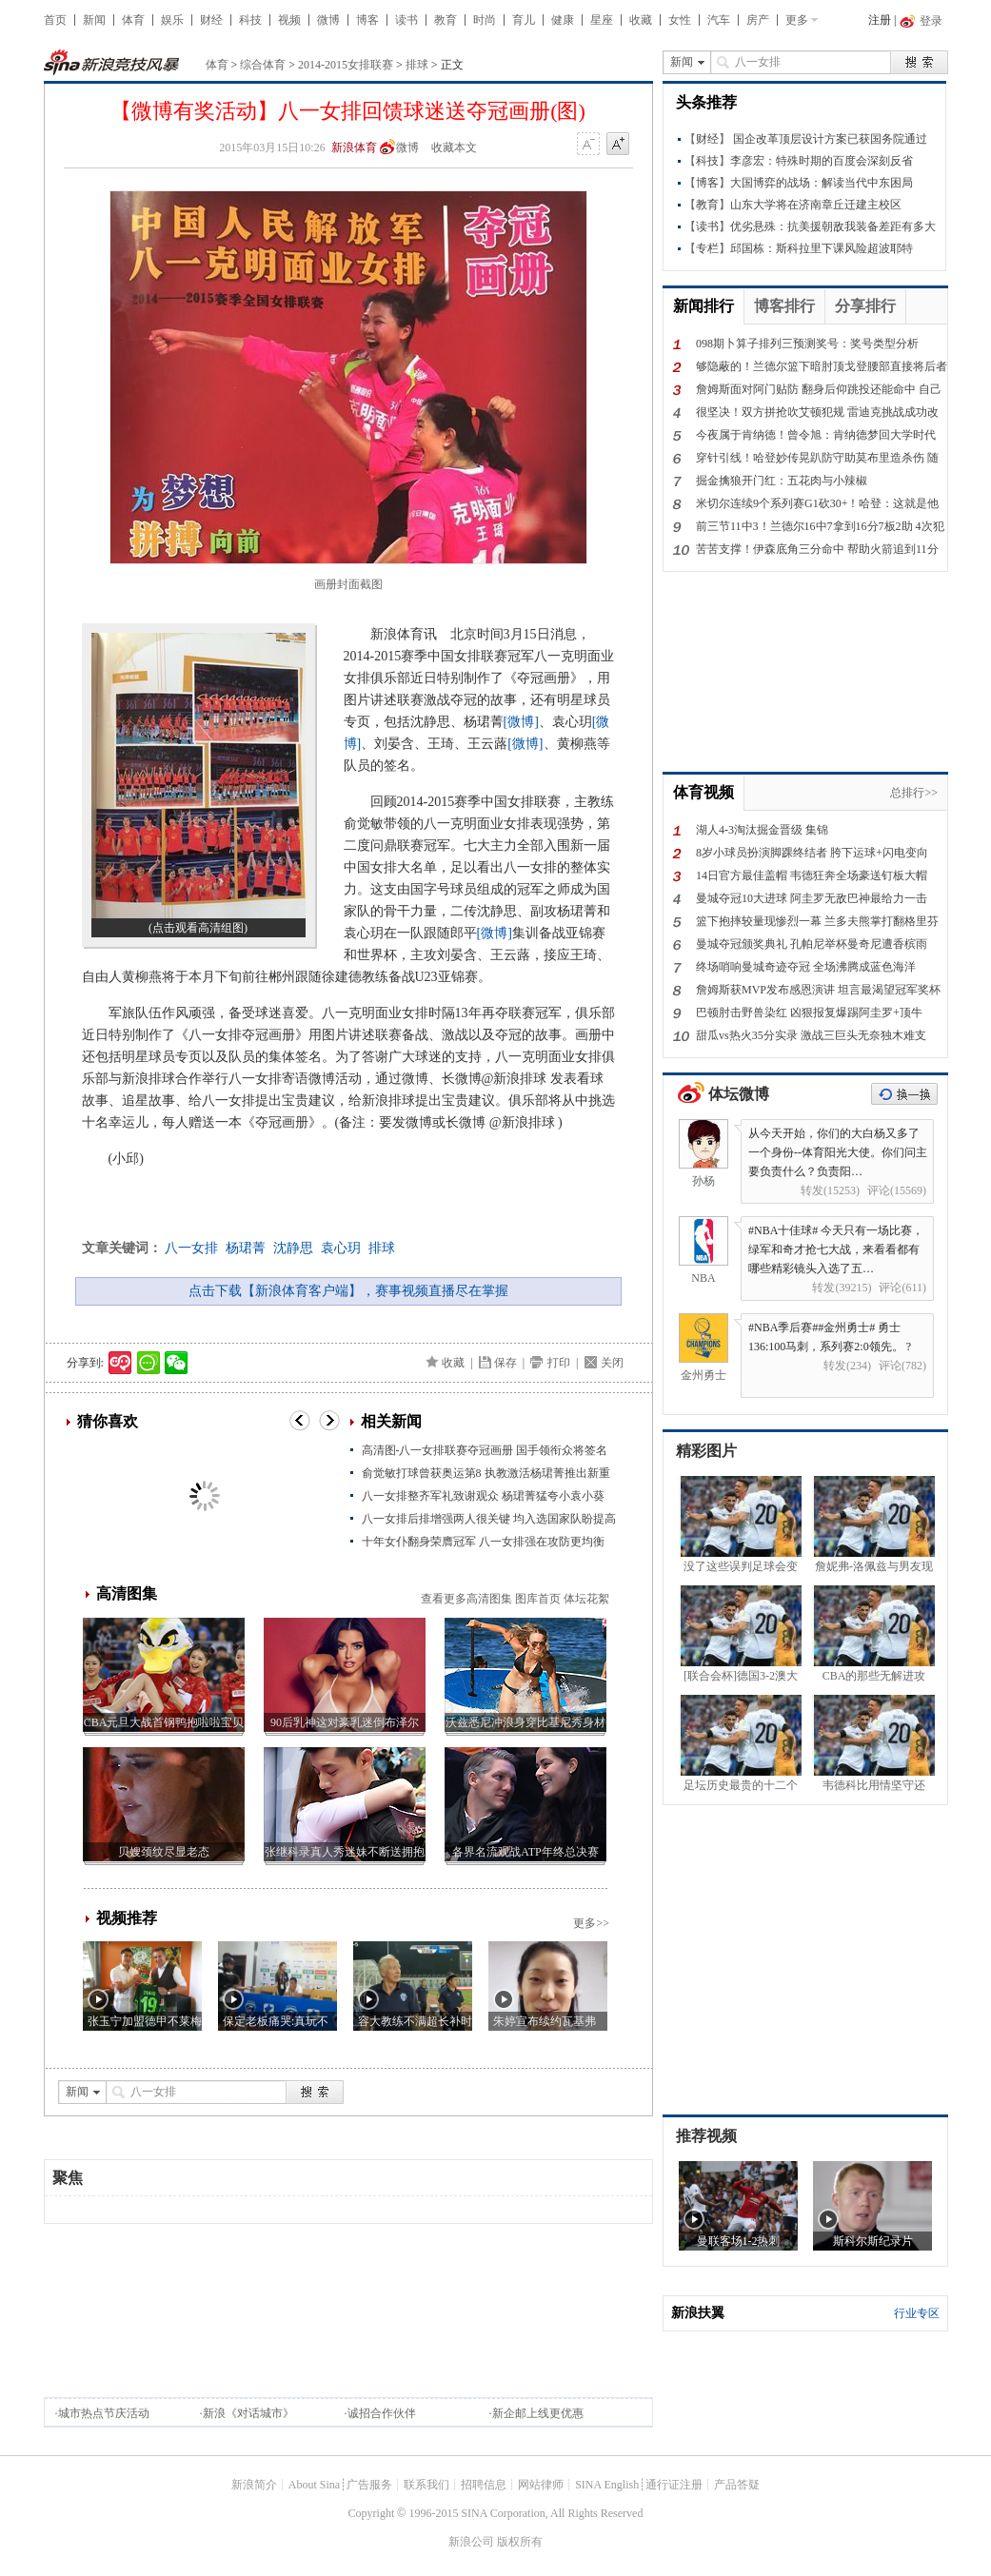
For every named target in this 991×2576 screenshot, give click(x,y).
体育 (133, 20)
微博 (328, 20)
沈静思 (293, 1248)
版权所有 (520, 2541)
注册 (879, 20)
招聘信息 (483, 2484)
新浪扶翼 (697, 2313)
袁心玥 (341, 1248)
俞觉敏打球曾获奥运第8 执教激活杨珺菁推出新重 (486, 1473)
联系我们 (426, 2484)
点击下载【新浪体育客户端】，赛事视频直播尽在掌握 (348, 1291)
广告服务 (369, 2484)
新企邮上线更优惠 (538, 2413)
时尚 (484, 20)
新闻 (94, 20)
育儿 (523, 20)
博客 (367, 20)
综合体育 (263, 64)
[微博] (521, 722)
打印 (558, 1362)
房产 (757, 20)
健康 (562, 20)
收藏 (640, 20)
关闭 (612, 1362)
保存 (505, 1362)
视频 (289, 20)
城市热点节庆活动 (103, 2413)
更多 (796, 20)
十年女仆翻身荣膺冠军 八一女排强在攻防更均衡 (483, 1541)
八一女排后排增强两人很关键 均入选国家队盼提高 (489, 1518)
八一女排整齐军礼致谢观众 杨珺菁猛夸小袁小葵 (483, 1496)
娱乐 (172, 20)
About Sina (314, 2484)
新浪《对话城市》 (248, 2413)
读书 (406, 20)
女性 (679, 20)
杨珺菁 (246, 1248)
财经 (211, 20)
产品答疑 (737, 2484)
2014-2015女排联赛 (345, 64)
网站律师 (541, 2484)
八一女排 (191, 1248)
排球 (417, 64)
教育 (445, 20)
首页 (55, 20)
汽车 (718, 20)
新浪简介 (254, 2484)
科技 (250, 20)
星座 (601, 20)
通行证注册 (674, 2484)
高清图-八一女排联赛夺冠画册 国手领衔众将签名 (485, 1450)
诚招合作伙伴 (381, 2413)
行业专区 (917, 2313)
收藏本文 (454, 147)
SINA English (607, 2484)
